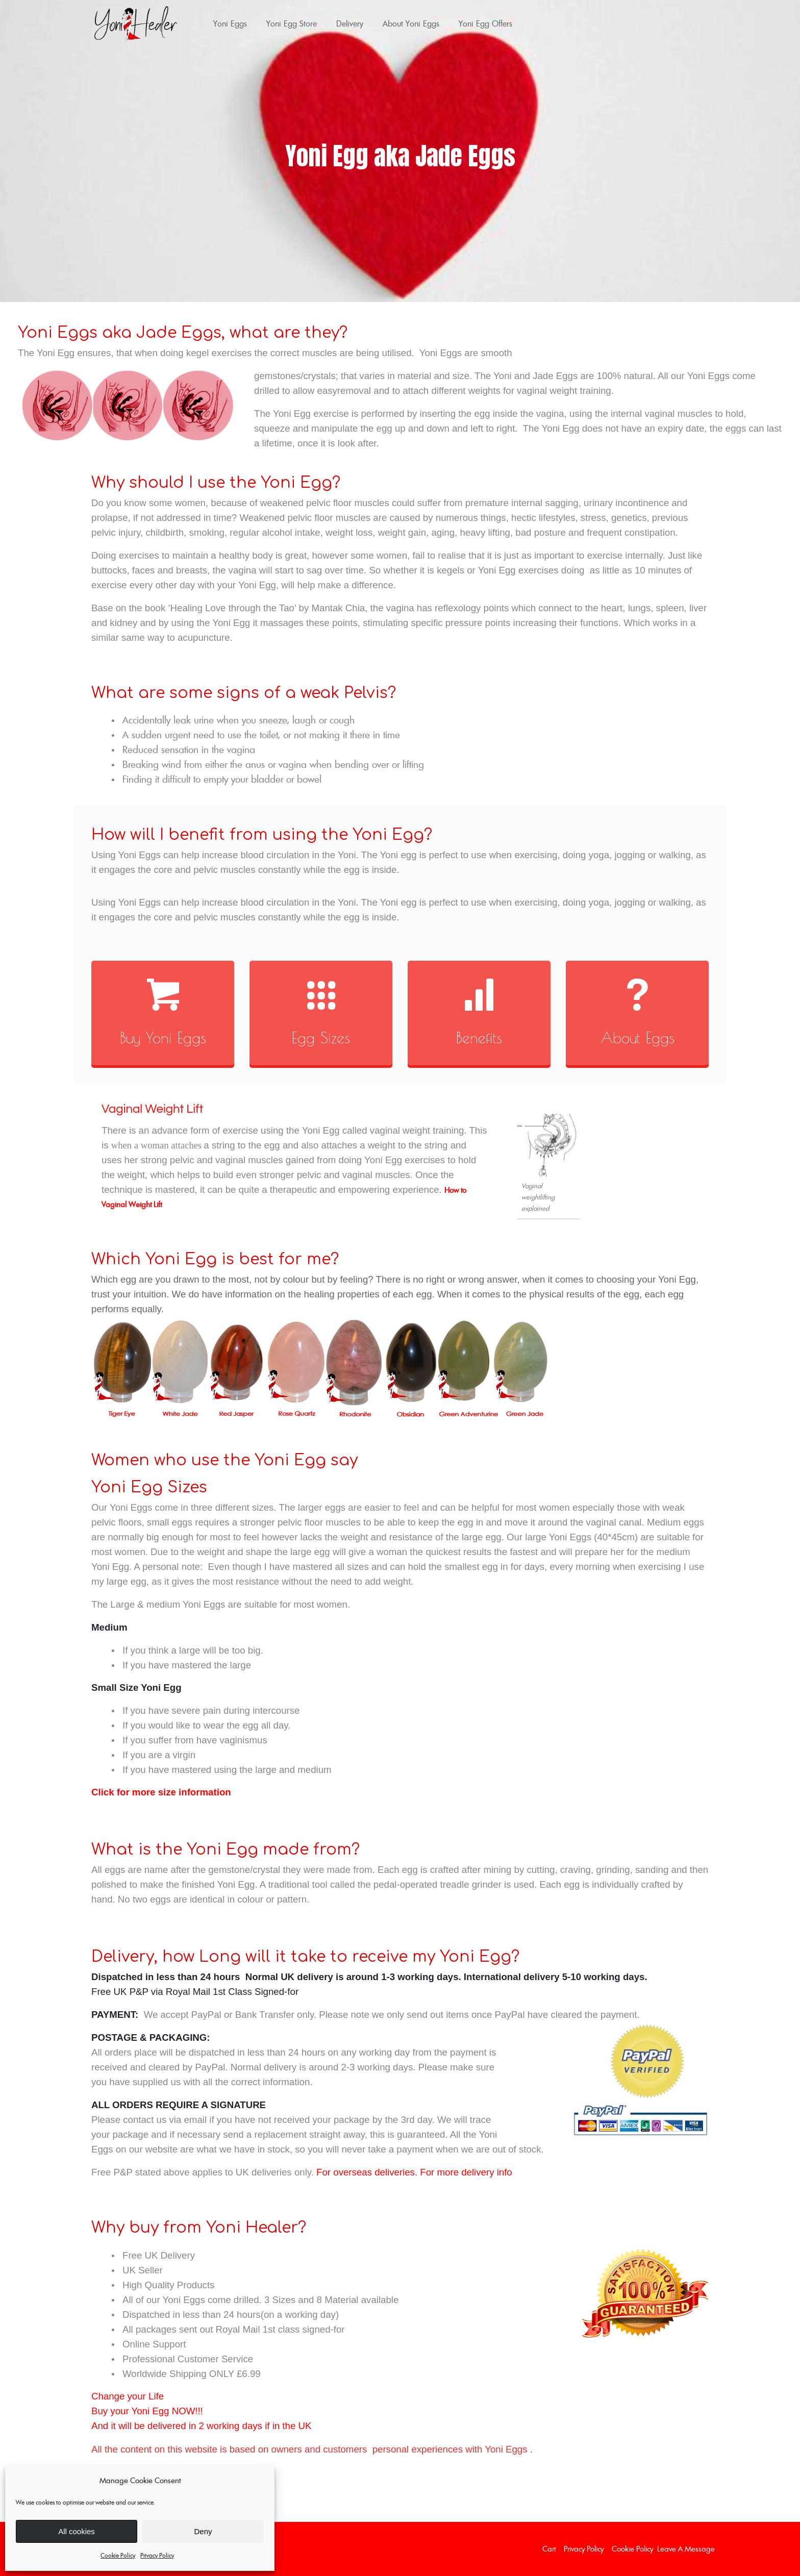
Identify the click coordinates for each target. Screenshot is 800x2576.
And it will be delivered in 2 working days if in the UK (201, 2425)
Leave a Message (686, 2549)
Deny (203, 2531)
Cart (549, 2549)
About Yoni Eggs (411, 23)
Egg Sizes (321, 1037)
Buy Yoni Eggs (163, 1037)
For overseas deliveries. (366, 2172)
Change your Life (127, 2396)
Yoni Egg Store (291, 23)
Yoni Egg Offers (485, 23)
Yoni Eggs (230, 23)
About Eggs (637, 1037)
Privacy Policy (157, 2555)
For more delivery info (466, 2172)
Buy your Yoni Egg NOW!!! (147, 2411)
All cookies (76, 2531)
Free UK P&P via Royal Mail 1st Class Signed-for (194, 1991)
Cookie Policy (118, 2555)
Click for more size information (161, 1792)
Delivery (349, 23)
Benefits (479, 1037)
